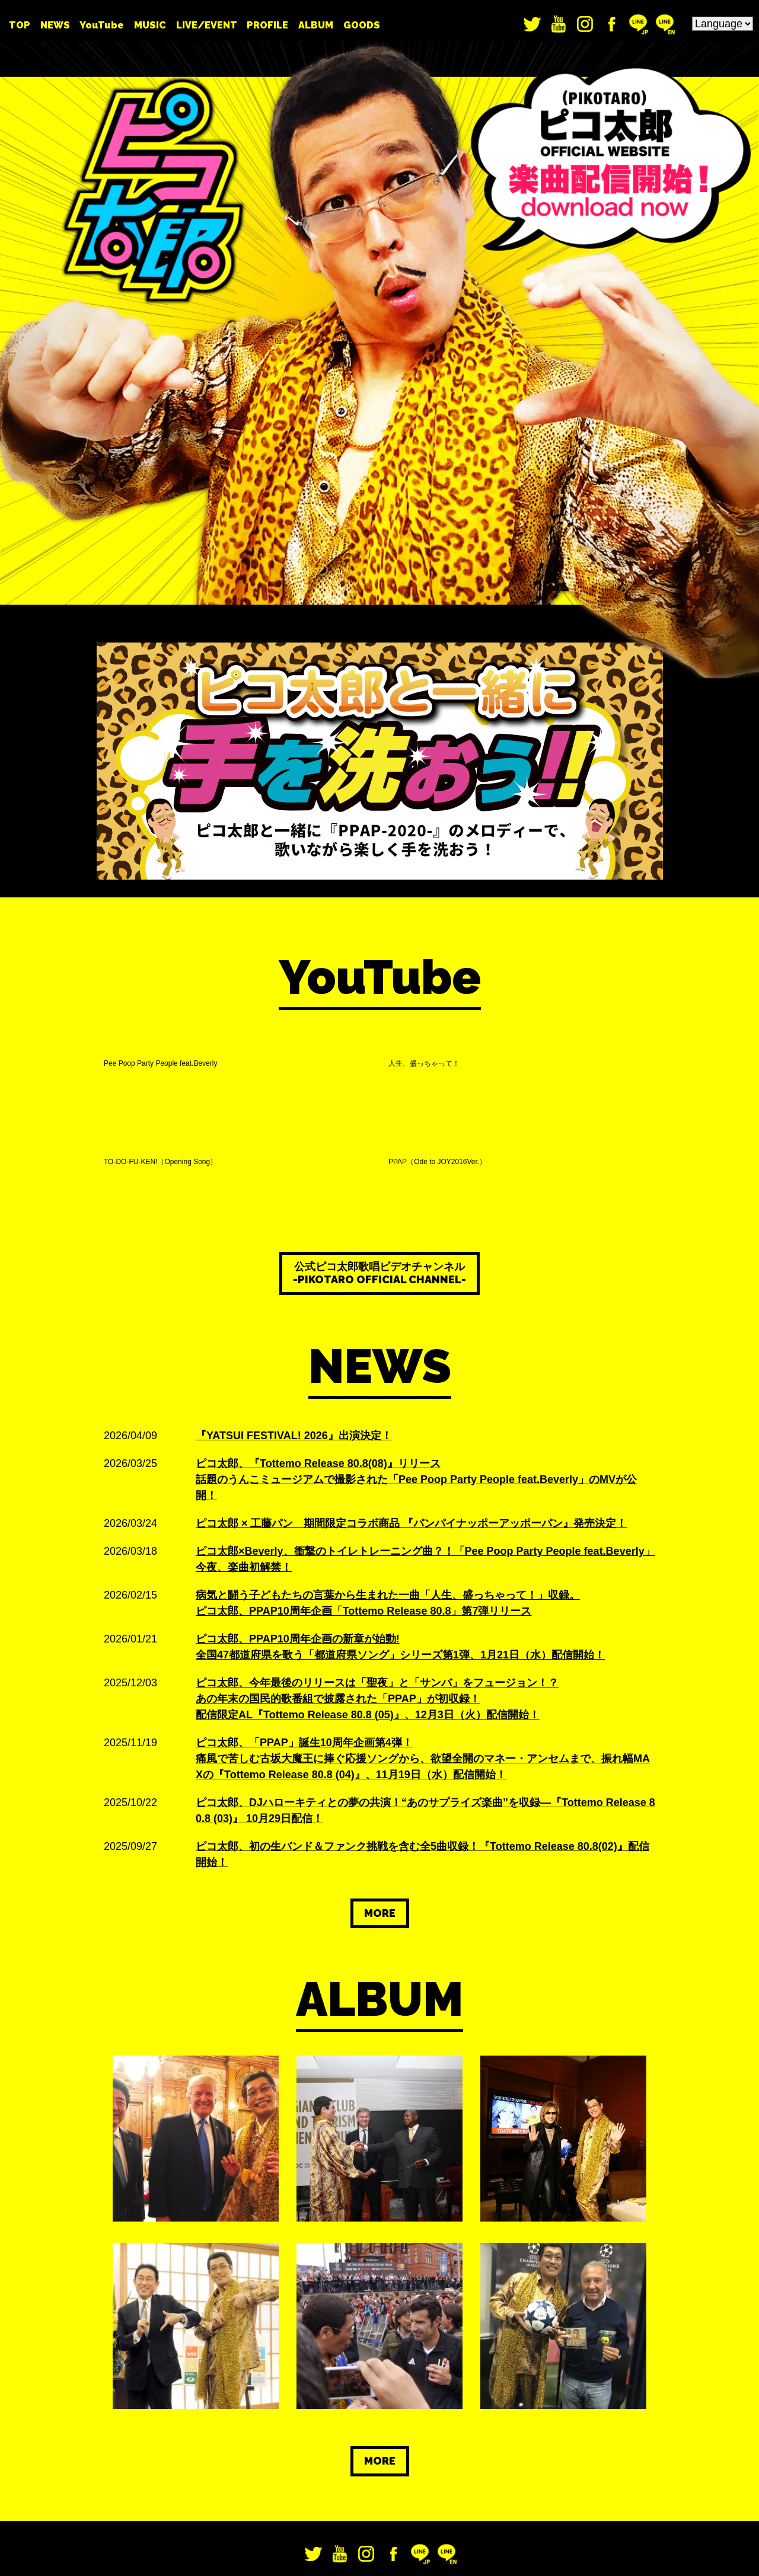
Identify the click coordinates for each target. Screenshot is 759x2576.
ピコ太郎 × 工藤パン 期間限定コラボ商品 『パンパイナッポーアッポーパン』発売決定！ (411, 1394)
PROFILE (267, 25)
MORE (380, 1784)
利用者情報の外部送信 (51, 2560)
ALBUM (315, 25)
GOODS (361, 25)
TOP (19, 25)
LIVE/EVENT (206, 25)
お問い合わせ (431, 2479)
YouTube (101, 25)
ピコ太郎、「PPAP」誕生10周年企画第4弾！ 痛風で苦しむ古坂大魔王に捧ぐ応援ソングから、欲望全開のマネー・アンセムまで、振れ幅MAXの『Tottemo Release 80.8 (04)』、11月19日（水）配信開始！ (423, 1629)
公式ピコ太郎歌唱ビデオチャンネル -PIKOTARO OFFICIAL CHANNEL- (379, 1144)
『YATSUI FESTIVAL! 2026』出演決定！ (294, 1306)
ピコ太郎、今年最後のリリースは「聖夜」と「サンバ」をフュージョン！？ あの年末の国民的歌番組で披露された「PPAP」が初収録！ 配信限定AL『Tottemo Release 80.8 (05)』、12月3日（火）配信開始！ (377, 1569)
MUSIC (150, 25)
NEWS (55, 25)
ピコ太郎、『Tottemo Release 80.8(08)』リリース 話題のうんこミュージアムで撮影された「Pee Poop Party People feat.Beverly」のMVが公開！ (416, 1350)
